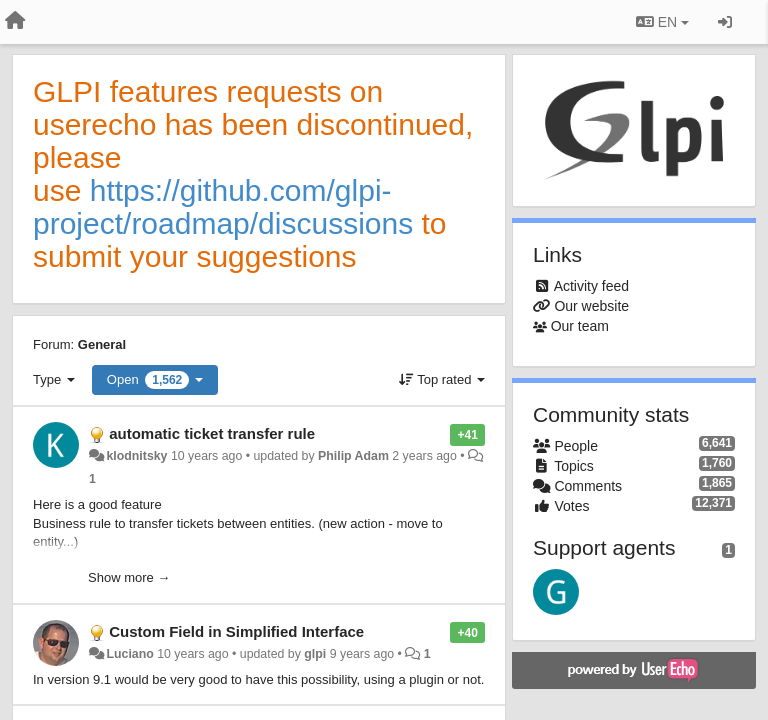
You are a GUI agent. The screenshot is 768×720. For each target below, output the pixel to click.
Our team (580, 326)
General (102, 344)
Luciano (129, 654)
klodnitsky (136, 456)
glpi (315, 654)
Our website (591, 306)
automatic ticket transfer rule (212, 433)
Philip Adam (353, 456)
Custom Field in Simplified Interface (236, 631)
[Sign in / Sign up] (725, 22)
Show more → (129, 577)
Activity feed (591, 286)
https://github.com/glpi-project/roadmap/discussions (223, 207)
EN (662, 22)
